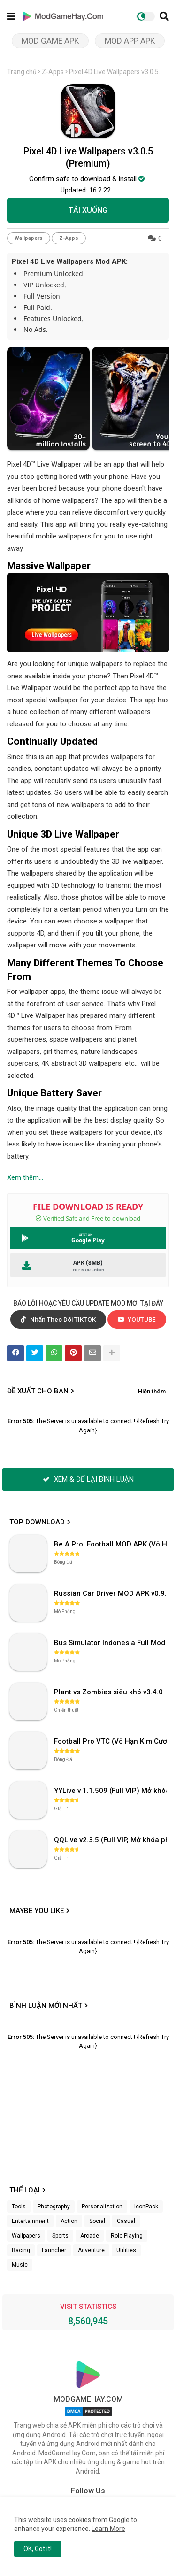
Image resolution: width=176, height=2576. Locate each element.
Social (97, 2221)
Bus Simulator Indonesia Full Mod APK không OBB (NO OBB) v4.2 (111, 1642)
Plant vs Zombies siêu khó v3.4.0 (108, 1692)
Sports (60, 2235)
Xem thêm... (25, 1177)
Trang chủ (22, 72)
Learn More (108, 2528)
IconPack (146, 2206)
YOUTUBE (137, 1319)
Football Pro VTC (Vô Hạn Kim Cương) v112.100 (111, 1741)
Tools (19, 2206)
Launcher (54, 2250)
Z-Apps (53, 72)
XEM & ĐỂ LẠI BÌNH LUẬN (88, 1479)
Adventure (91, 2250)
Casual (126, 2221)
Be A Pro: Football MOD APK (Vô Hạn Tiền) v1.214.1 (111, 1544)
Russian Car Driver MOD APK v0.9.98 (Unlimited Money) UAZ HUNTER (111, 1593)
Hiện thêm (152, 1391)
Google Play (88, 1240)
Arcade (89, 2235)
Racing (21, 2250)
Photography (54, 2206)
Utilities (126, 2250)
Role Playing (127, 2235)
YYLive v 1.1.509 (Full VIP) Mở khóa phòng (111, 1790)
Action (69, 2221)
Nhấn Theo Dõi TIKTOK (58, 1319)
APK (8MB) (88, 1263)
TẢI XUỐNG (88, 210)
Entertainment (30, 2221)
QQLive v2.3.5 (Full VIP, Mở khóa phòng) (111, 1840)
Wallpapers (29, 238)
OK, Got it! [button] (37, 2549)
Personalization (102, 2206)
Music (20, 2264)
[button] (164, 16)
